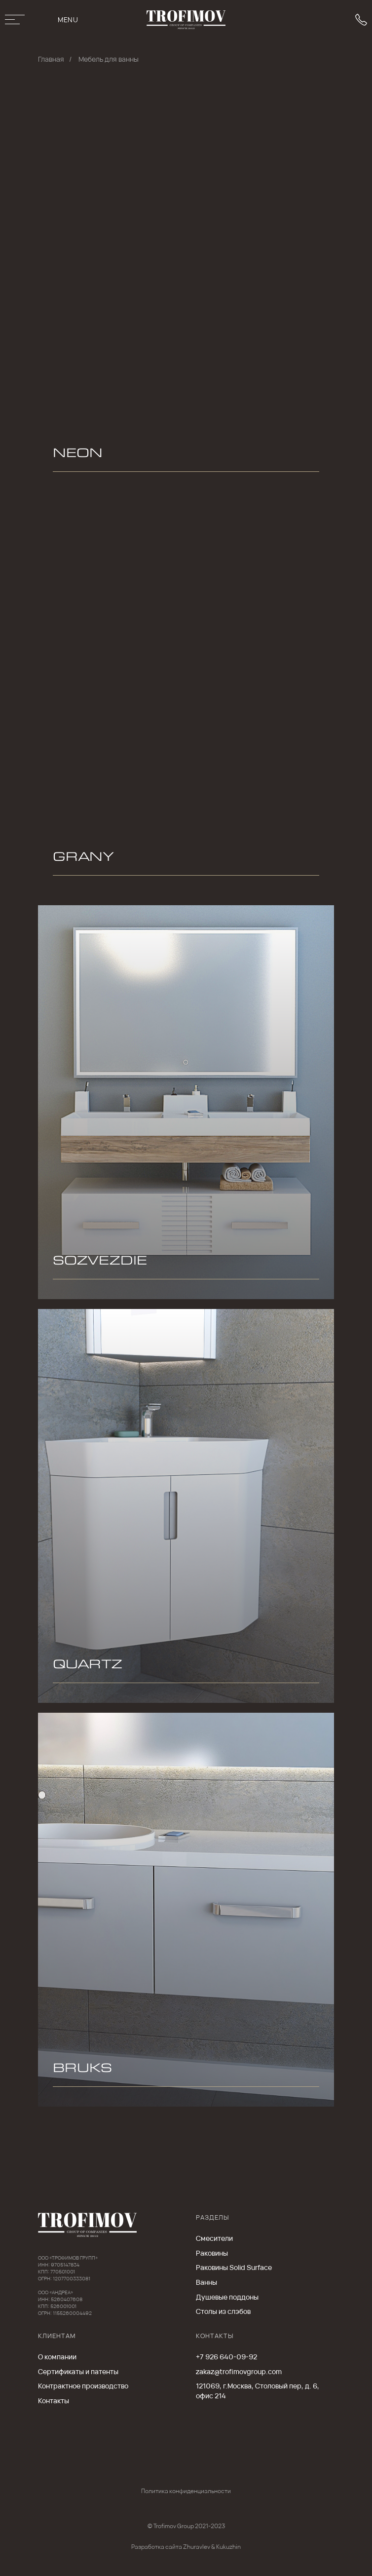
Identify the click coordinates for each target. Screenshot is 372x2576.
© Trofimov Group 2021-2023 (186, 2526)
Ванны (206, 2282)
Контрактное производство (83, 2385)
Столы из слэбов (223, 2311)
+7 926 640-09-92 (226, 2356)
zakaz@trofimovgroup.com (239, 2371)
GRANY (83, 858)
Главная (51, 59)
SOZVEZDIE (100, 1262)
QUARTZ (87, 1666)
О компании (57, 2356)
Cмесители (214, 2238)
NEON (78, 455)
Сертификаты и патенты (78, 2371)
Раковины (212, 2253)
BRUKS (82, 2070)
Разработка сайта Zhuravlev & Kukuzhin (186, 2546)
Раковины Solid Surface (234, 2267)
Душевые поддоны (227, 2297)
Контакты (53, 2400)
